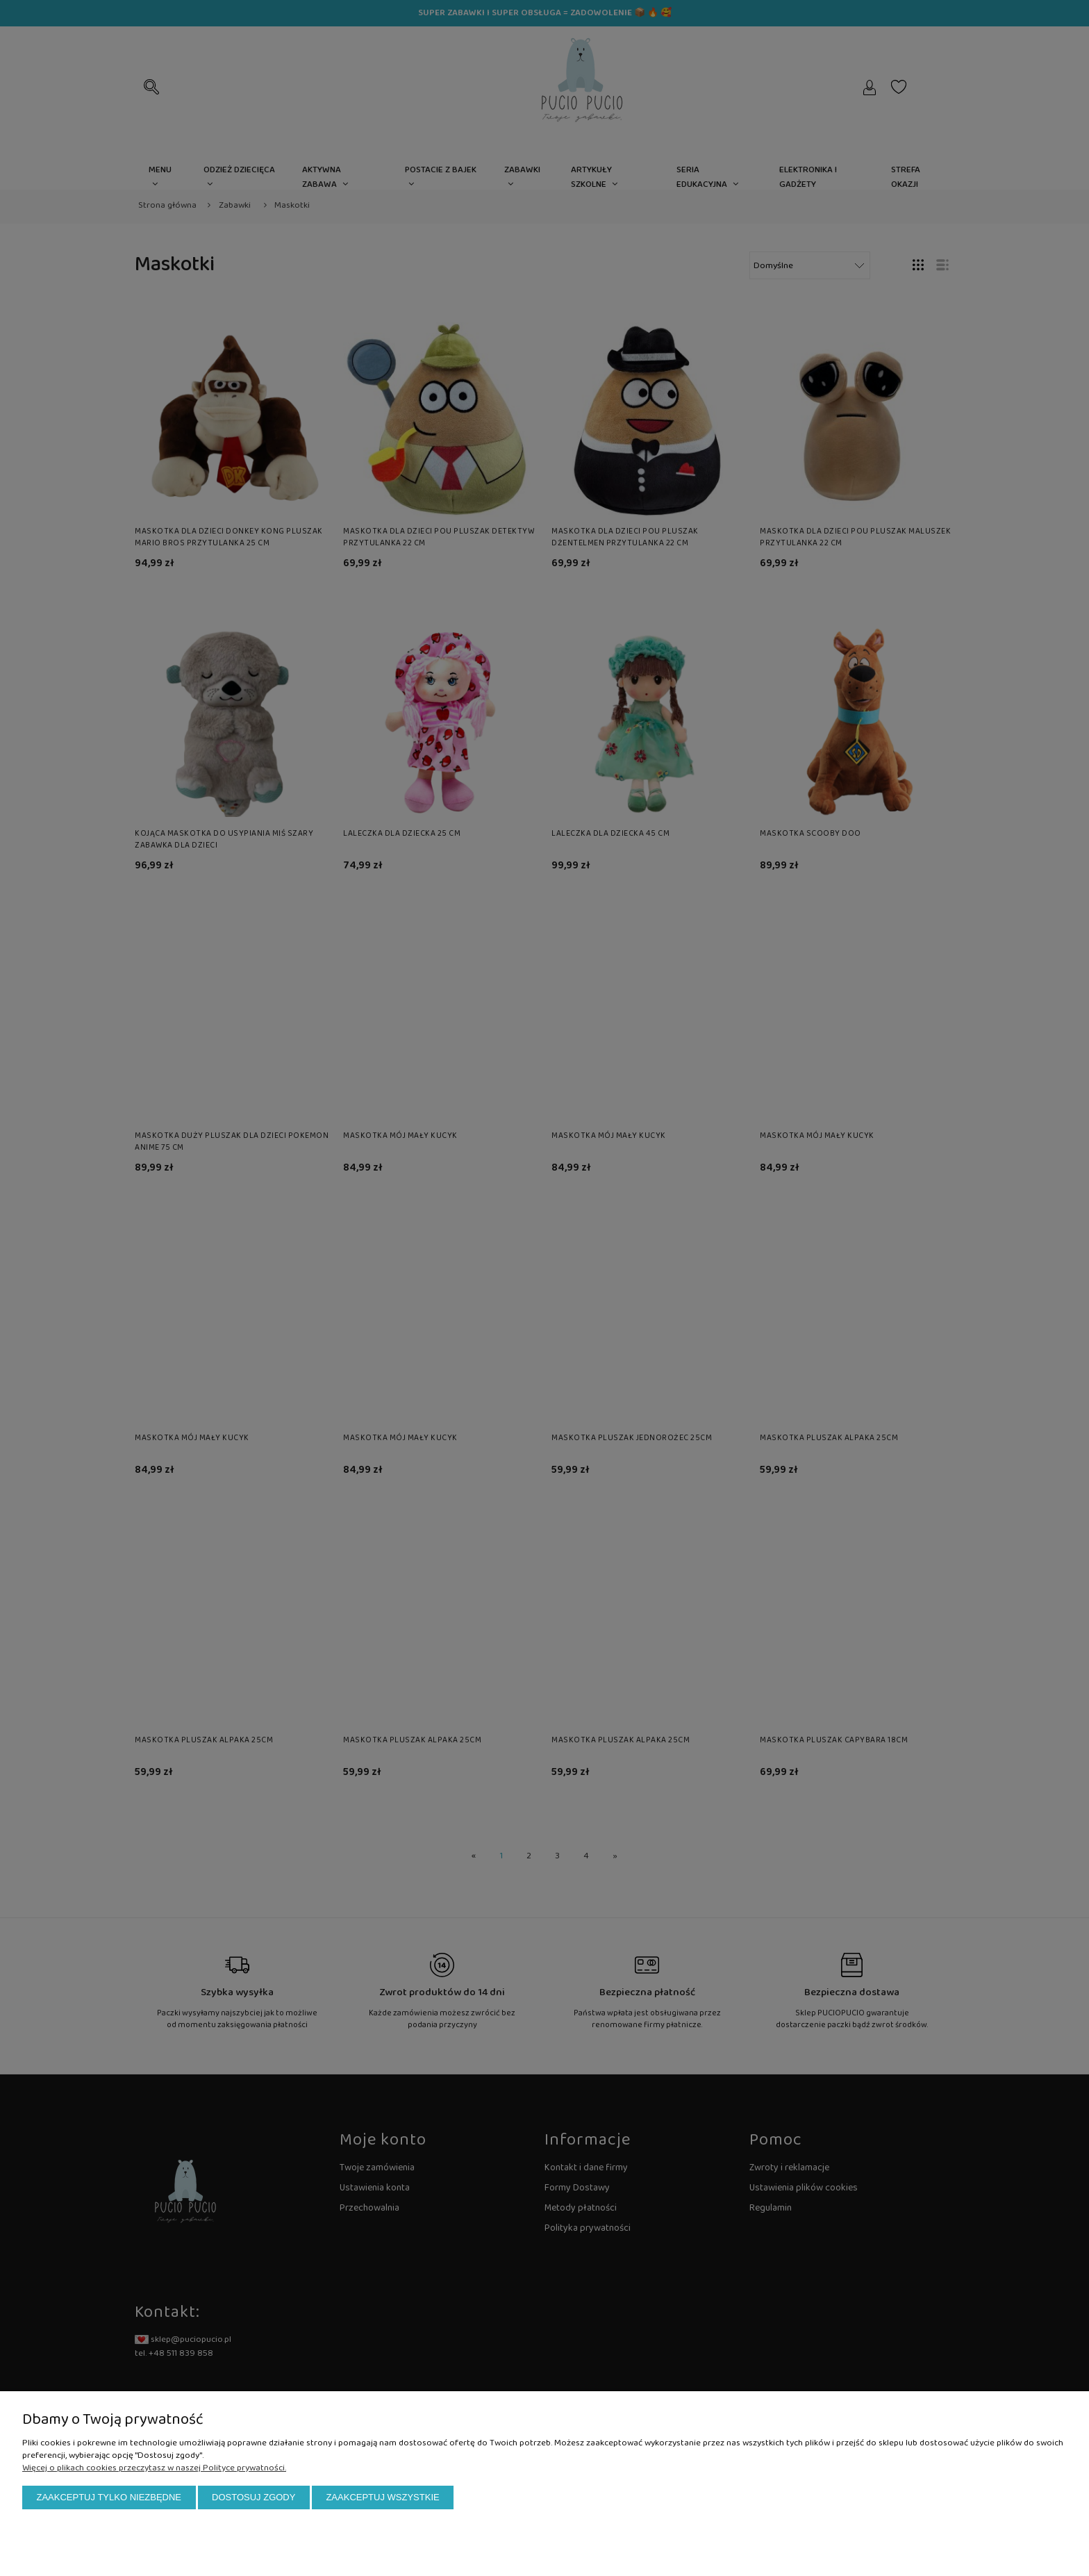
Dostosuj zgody (253, 2497)
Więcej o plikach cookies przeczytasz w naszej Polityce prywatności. (154, 2468)
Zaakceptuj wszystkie (382, 2497)
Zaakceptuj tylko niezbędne (109, 2497)
